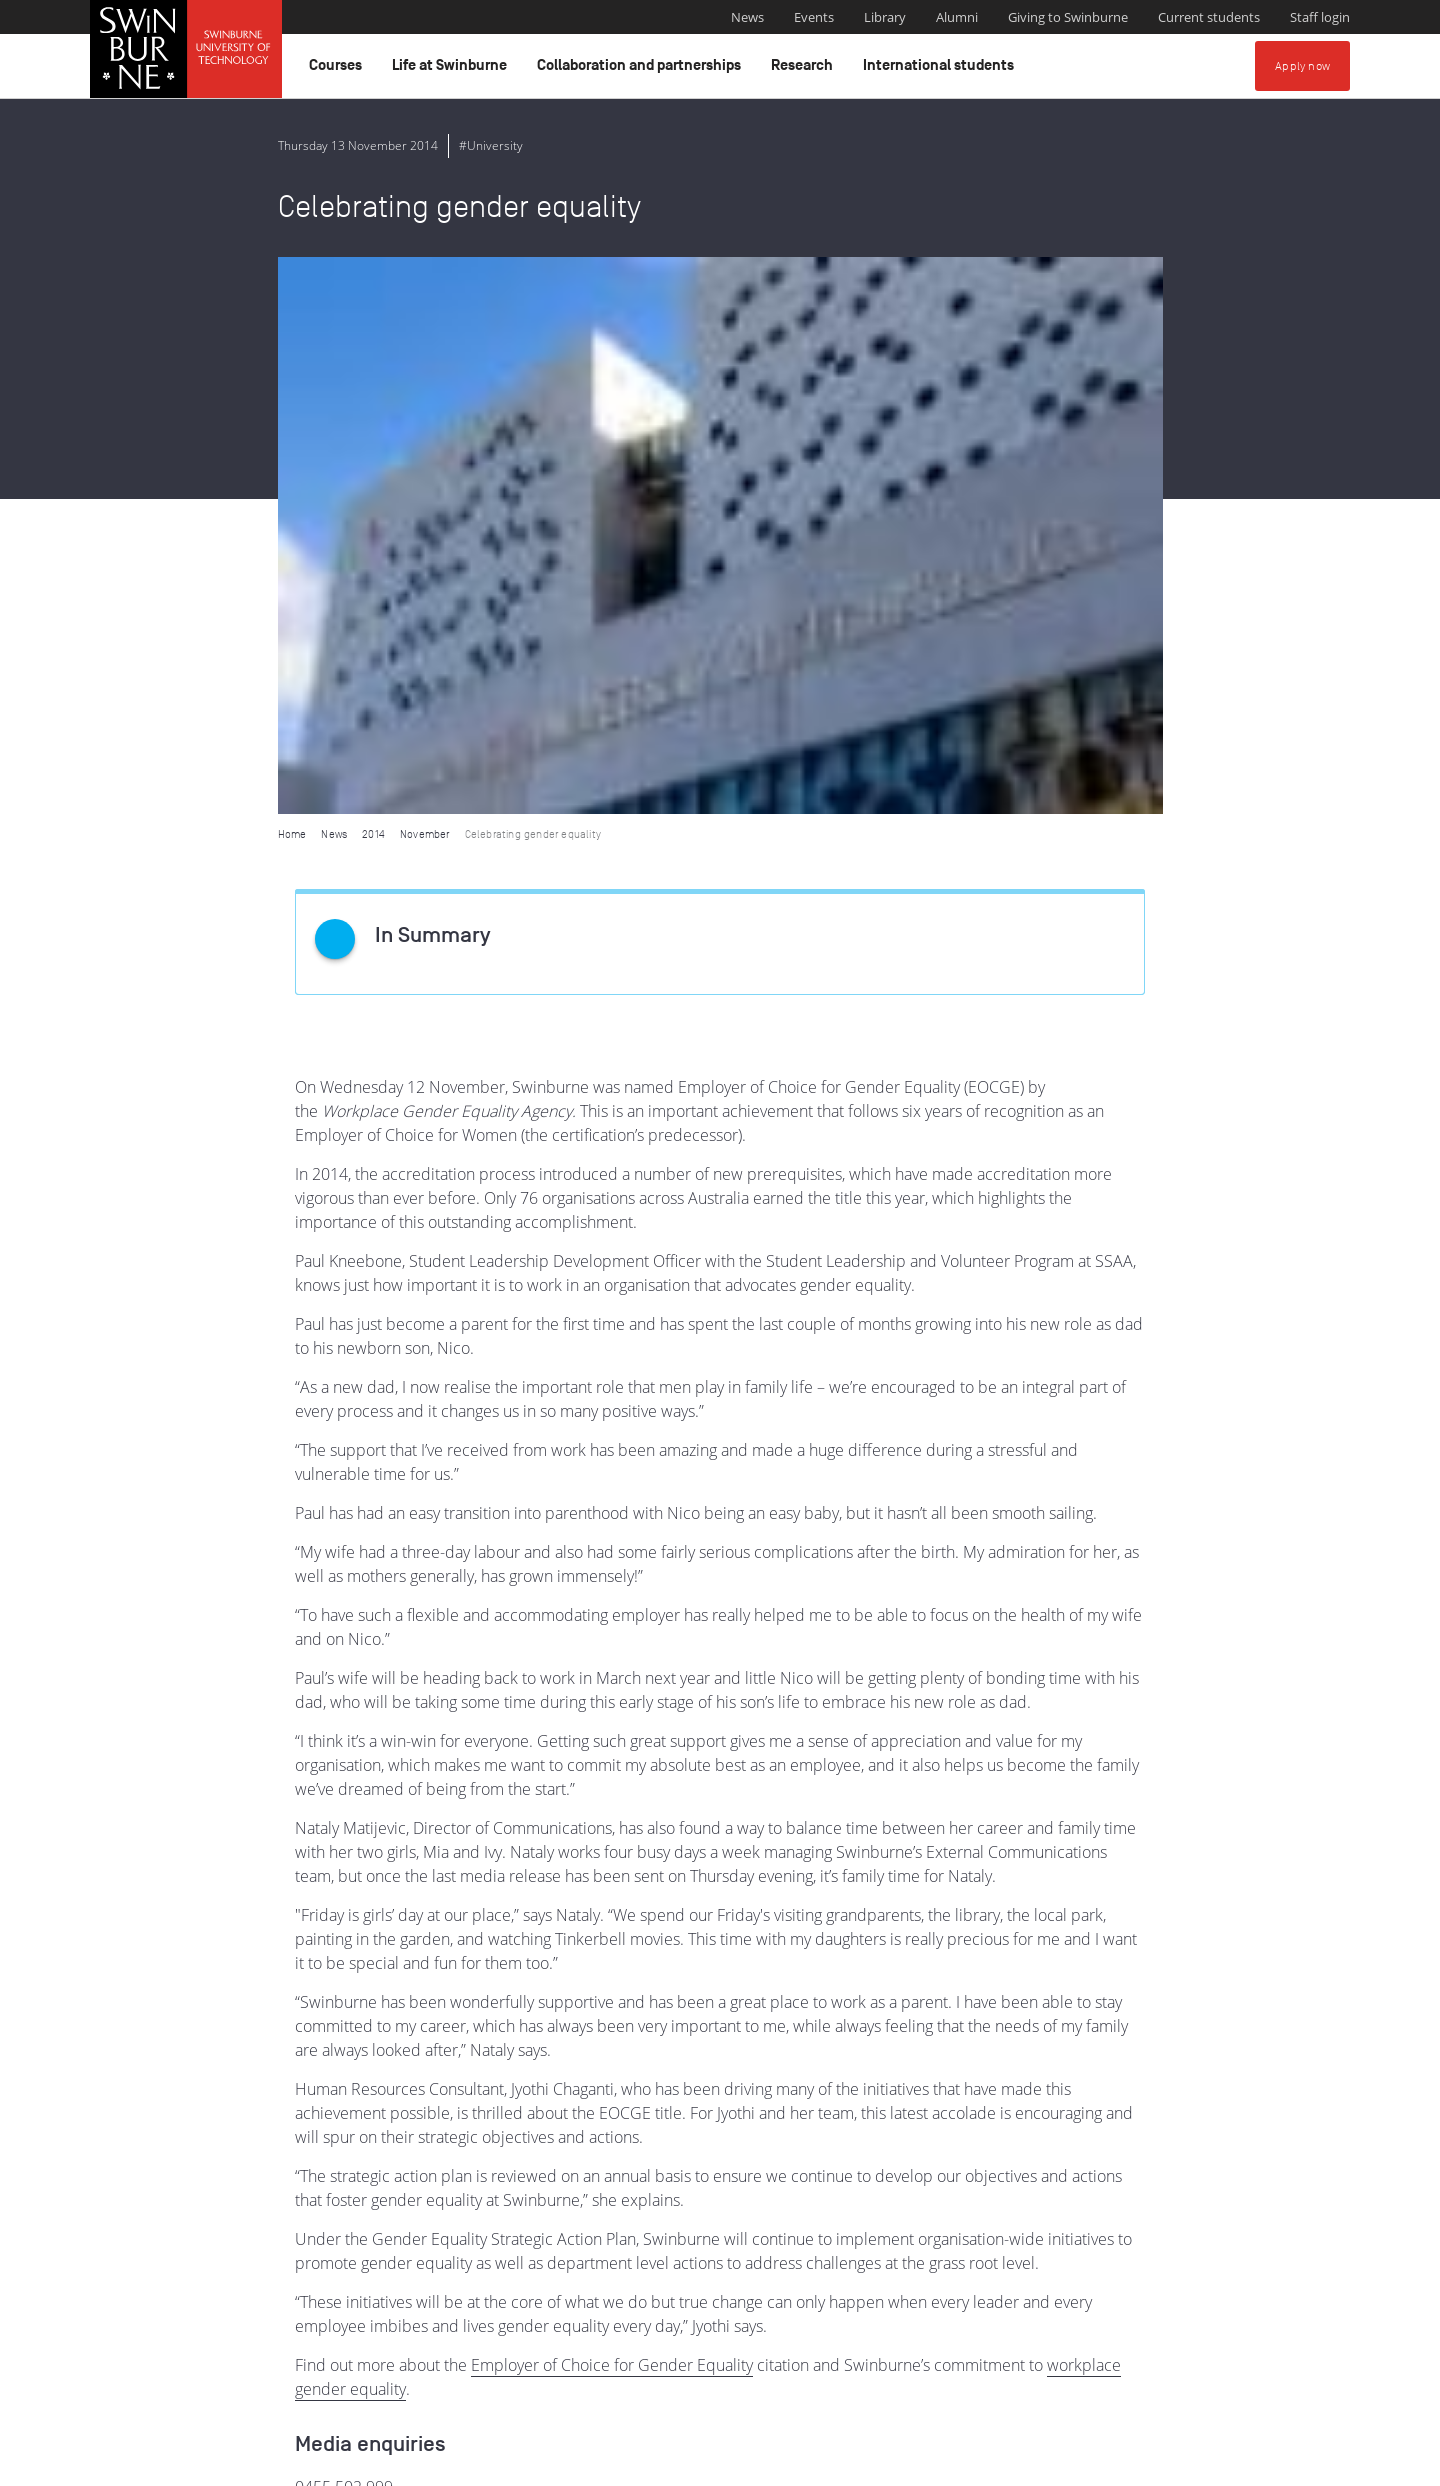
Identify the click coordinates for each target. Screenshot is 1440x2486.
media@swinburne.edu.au (388, 1954)
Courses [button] (338, 70)
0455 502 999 (344, 1930)
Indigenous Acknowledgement (564, 2361)
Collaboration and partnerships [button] (642, 70)
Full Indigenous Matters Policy (1208, 2383)
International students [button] (941, 70)
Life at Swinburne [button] (452, 70)
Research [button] (805, 70)
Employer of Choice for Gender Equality (612, 1808)
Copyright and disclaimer (241, 2463)
